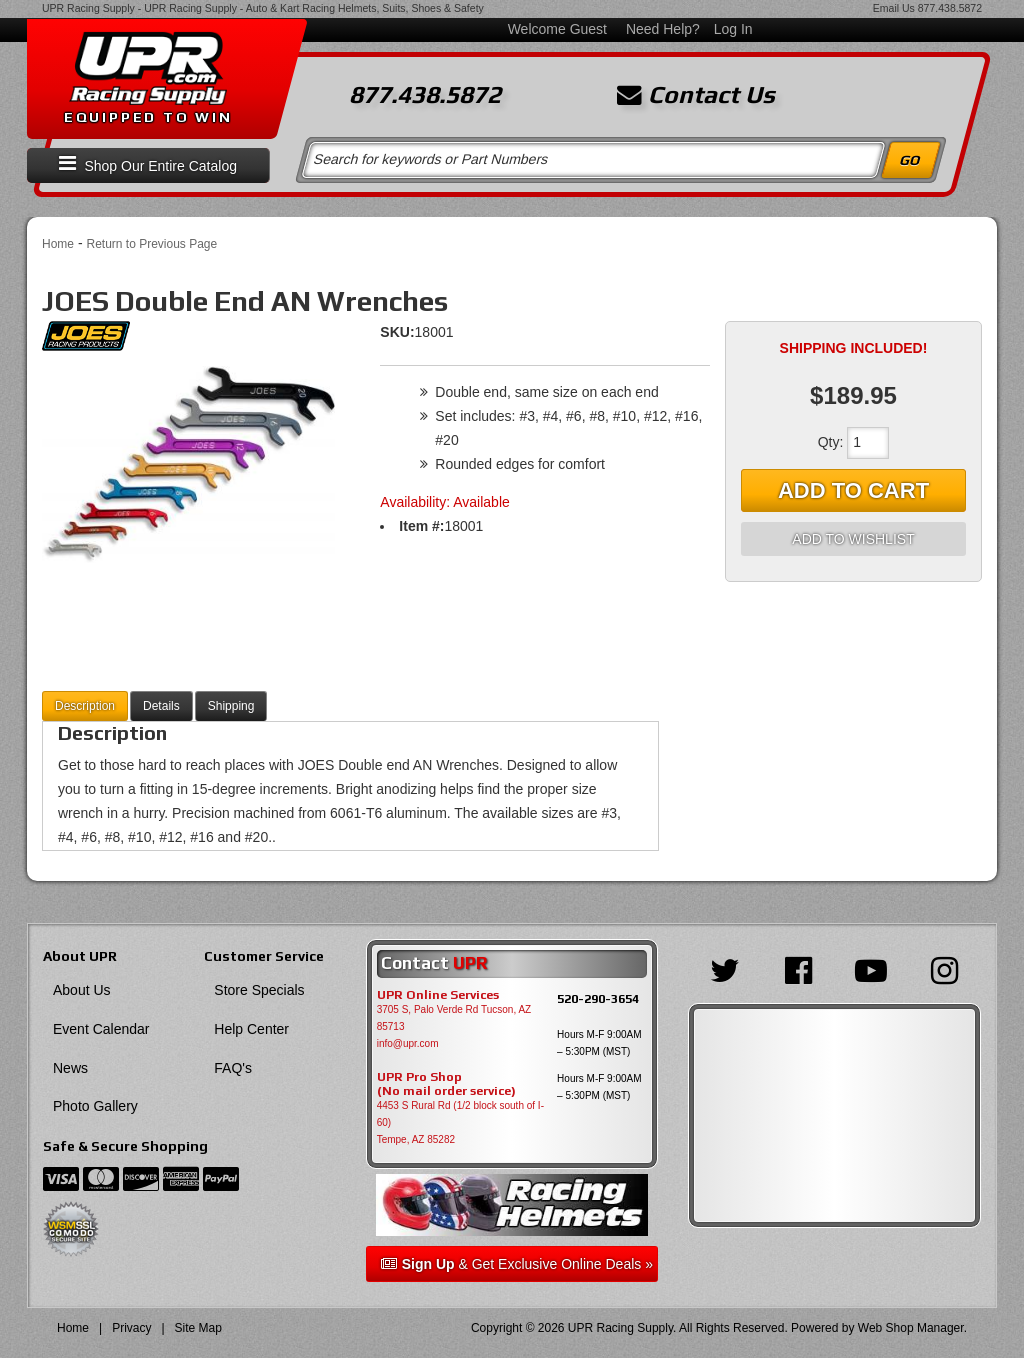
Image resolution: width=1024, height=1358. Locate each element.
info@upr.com (408, 1043)
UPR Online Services (438, 995)
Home (58, 244)
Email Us (894, 8)
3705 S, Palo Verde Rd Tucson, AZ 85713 (454, 1018)
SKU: (397, 332)
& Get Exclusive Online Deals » (517, 1264)
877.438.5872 (950, 8)
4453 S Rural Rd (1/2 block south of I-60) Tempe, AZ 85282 (460, 1122)
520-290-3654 (598, 998)
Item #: (421, 526)
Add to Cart (853, 490)
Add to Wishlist (853, 539)
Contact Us (696, 95)
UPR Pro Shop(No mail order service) (446, 1084)
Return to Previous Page (151, 244)
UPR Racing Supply (88, 8)
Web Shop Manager (911, 1328)
